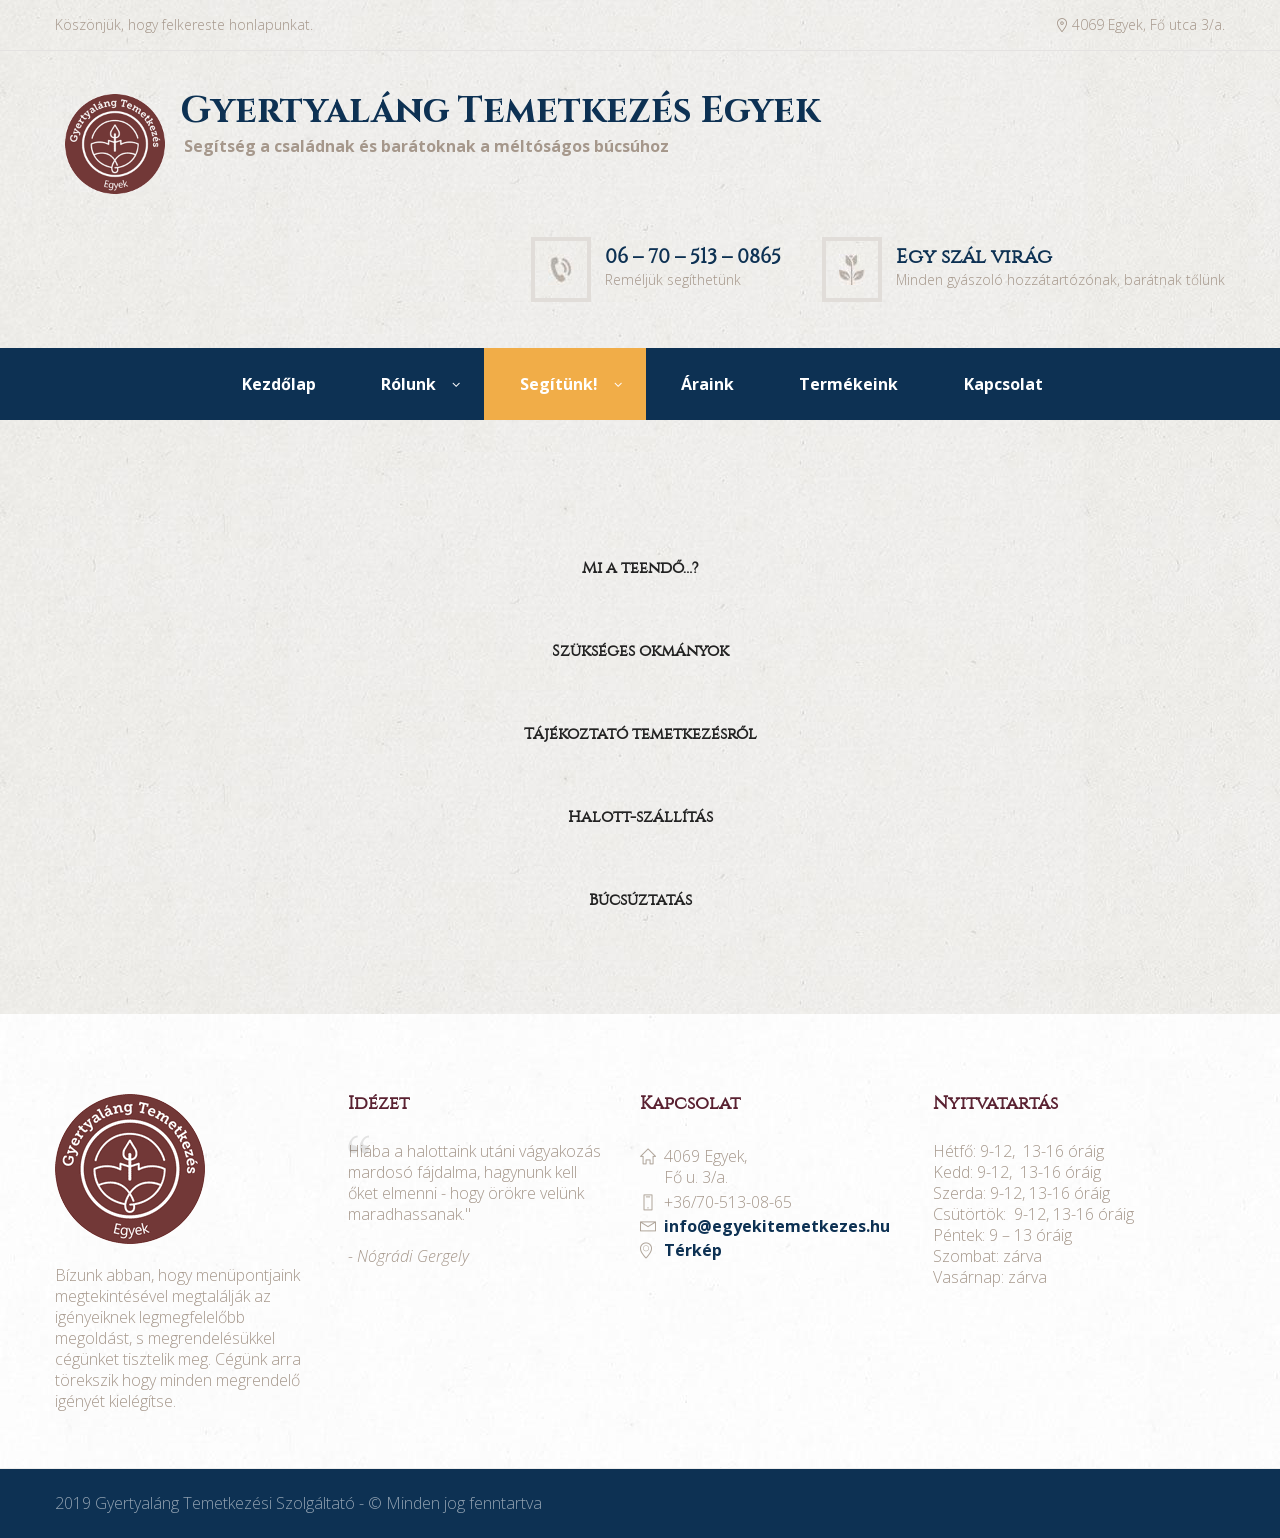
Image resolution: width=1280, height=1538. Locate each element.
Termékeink (848, 384)
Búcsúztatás (640, 899)
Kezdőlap (279, 384)
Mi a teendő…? (640, 567)
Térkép (693, 1250)
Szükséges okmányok (640, 650)
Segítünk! (559, 384)
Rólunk (408, 384)
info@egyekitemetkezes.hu (777, 1226)
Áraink (707, 384)
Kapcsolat (1003, 384)
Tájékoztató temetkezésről (640, 733)
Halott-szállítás (640, 816)
